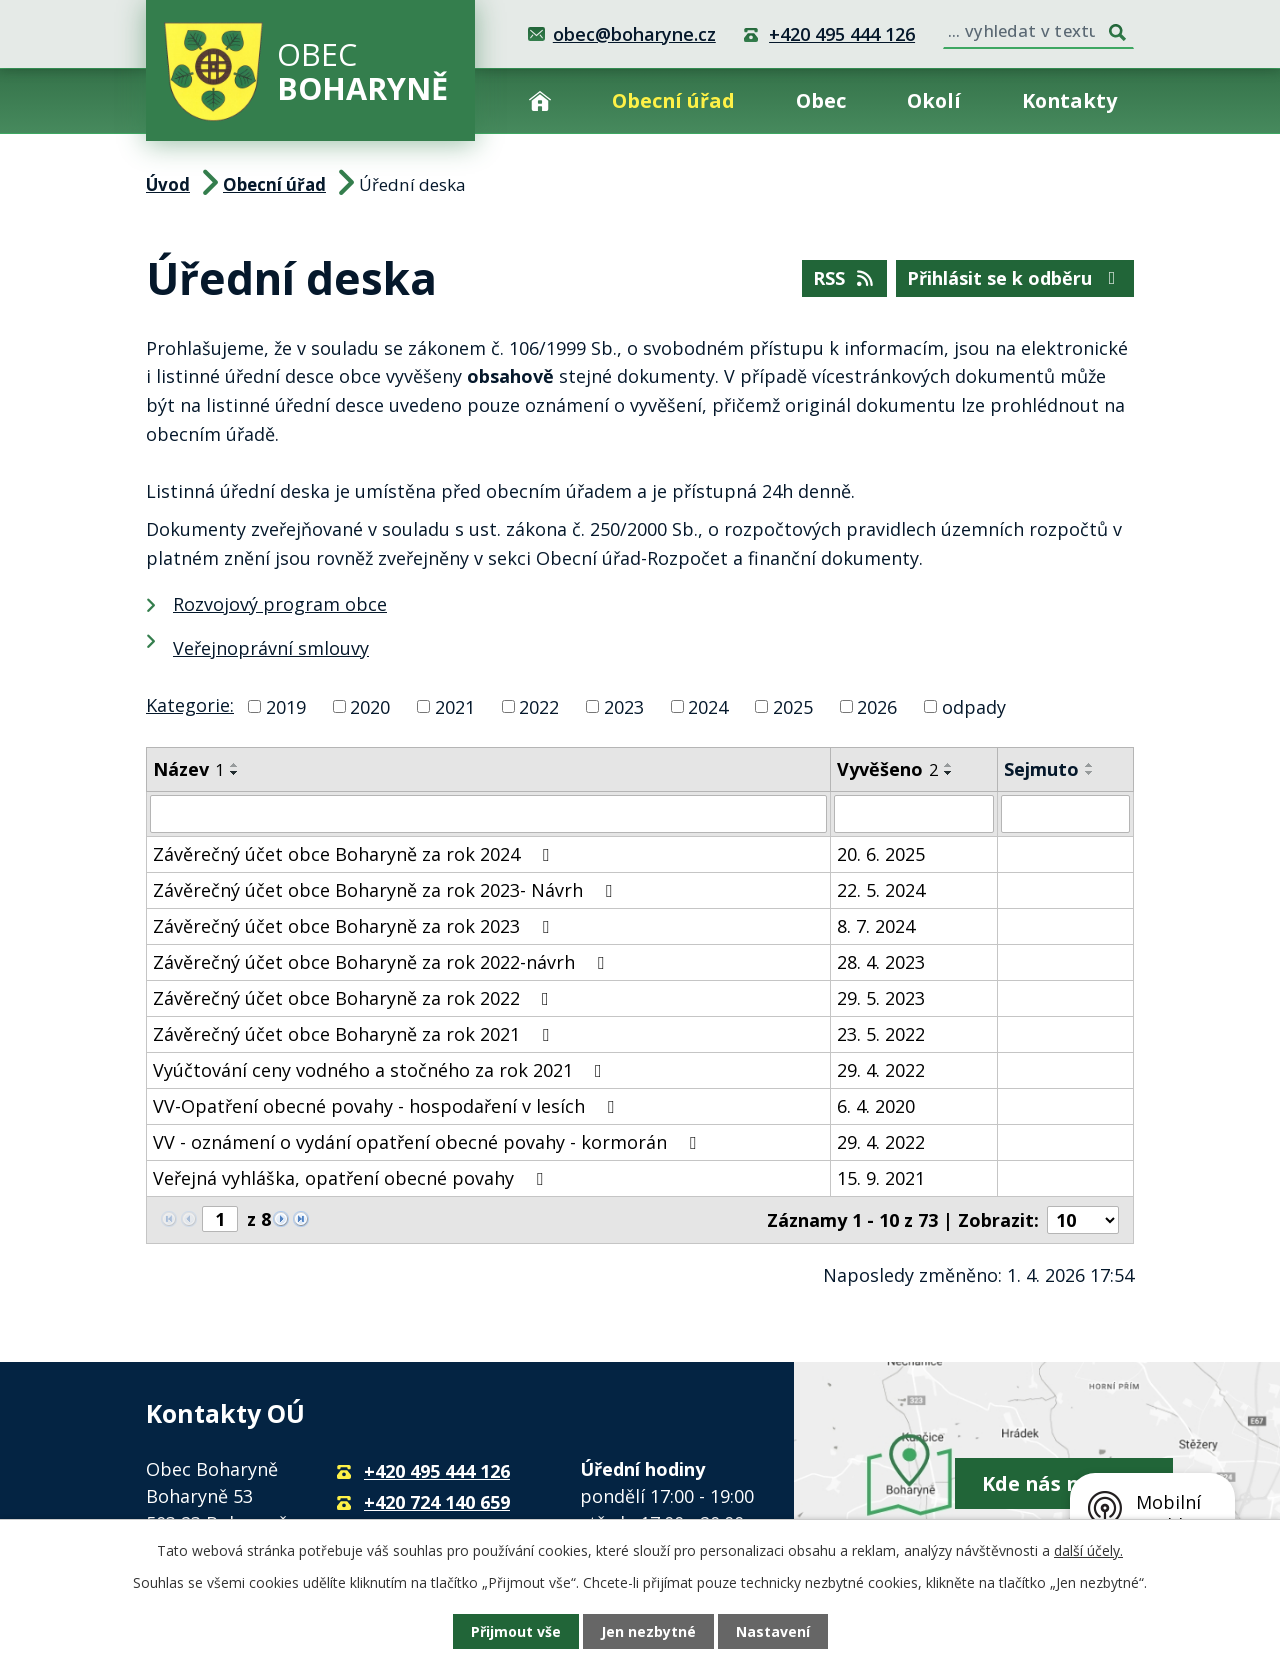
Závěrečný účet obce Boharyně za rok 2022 (355, 998)
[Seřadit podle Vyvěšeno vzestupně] (949, 765)
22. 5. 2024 (881, 890)
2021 (455, 706)
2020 (370, 706)
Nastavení (773, 1631)
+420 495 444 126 (842, 34)
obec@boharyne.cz (634, 34)
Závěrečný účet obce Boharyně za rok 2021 (355, 1034)
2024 (708, 706)
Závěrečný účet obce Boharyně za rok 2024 (355, 854)
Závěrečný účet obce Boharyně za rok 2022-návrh (382, 962)
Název (188, 769)
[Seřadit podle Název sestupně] (235, 773)
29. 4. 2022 (881, 1070)
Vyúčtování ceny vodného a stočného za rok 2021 (381, 1070)
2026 (877, 706)
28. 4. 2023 (881, 962)
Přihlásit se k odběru (1015, 278)
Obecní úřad (673, 100)
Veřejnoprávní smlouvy (271, 648)
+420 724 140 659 (437, 1502)
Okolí (934, 100)
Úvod (540, 100)
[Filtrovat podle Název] (488, 814)
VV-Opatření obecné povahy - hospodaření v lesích (387, 1106)
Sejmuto (1041, 769)
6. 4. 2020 (876, 1106)
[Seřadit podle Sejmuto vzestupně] (1090, 765)
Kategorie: (190, 705)
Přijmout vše (516, 1631)
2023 (624, 706)
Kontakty (1069, 100)
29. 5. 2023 (881, 998)
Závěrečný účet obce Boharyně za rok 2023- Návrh (386, 890)
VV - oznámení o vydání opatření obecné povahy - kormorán (428, 1142)
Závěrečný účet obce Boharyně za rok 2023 (355, 926)
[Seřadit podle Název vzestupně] (235, 765)
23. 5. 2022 (881, 1034)
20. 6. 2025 (881, 854)
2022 (539, 706)
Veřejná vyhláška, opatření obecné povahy (352, 1178)
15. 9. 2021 (881, 1178)
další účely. (1088, 1550)
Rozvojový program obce (280, 604)
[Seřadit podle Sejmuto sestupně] (1090, 773)
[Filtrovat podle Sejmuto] (1065, 814)
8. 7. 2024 (876, 926)
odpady (974, 706)
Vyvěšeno (887, 769)
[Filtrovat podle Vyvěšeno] (914, 814)
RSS (845, 278)
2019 (286, 706)
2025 (793, 706)
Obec (821, 100)
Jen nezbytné (648, 1631)
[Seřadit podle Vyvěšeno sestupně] (949, 773)
